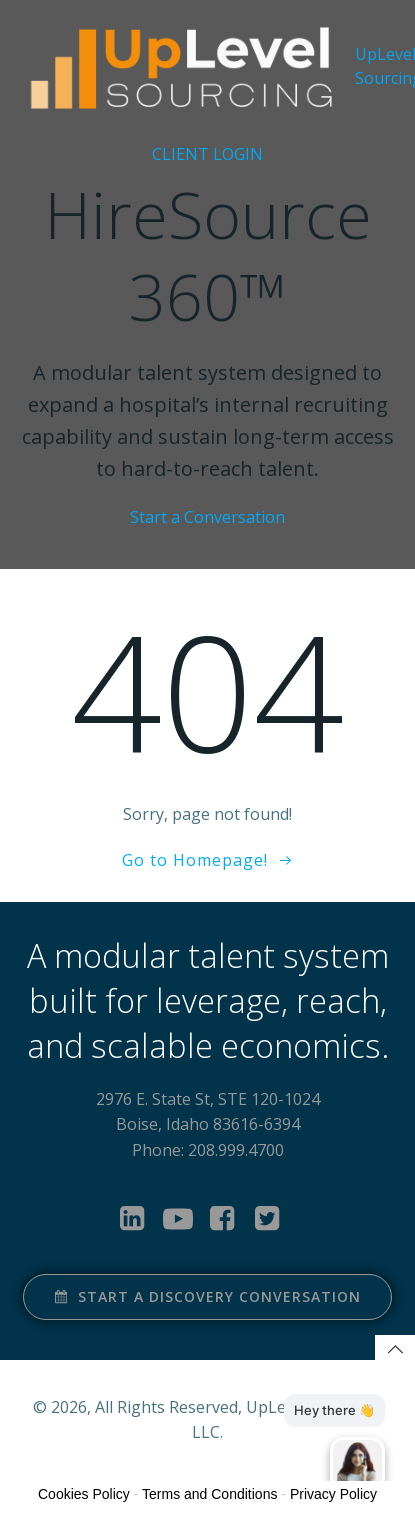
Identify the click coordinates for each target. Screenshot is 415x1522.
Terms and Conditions (209, 1494)
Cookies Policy (84, 1494)
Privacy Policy (333, 1494)
